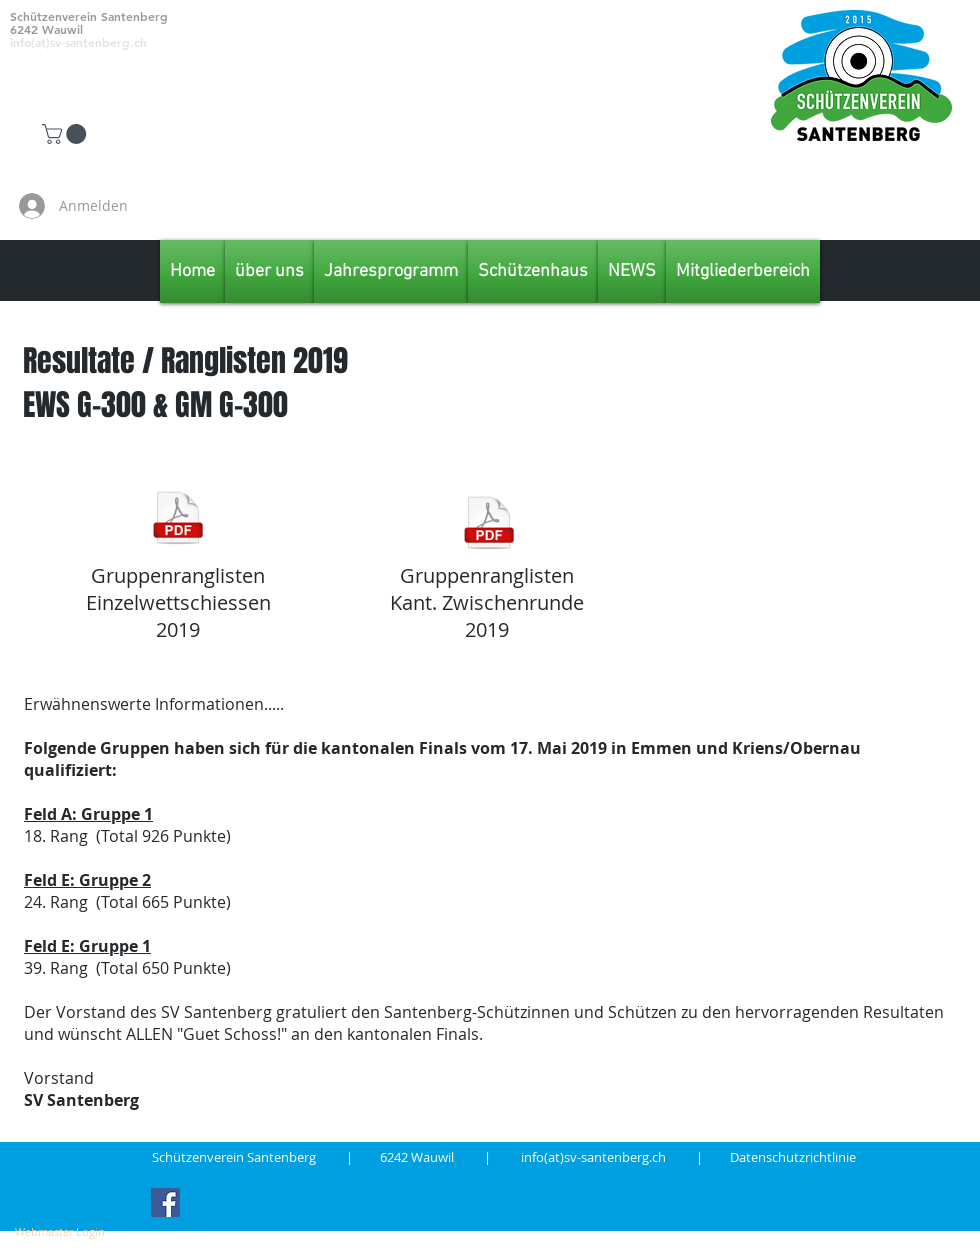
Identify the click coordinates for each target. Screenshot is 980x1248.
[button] (66, 134)
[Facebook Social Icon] (165, 1202)
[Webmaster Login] (60, 1232)
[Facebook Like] (861, 206)
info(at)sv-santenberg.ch (608, 1157)
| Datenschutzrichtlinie (776, 1157)
